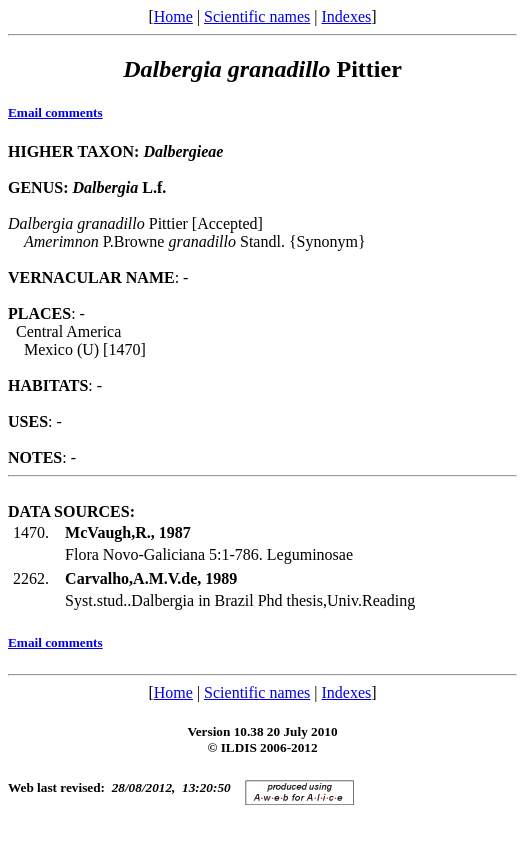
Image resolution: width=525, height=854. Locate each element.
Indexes (346, 16)
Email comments (55, 112)
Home (173, 16)
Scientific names (257, 16)
